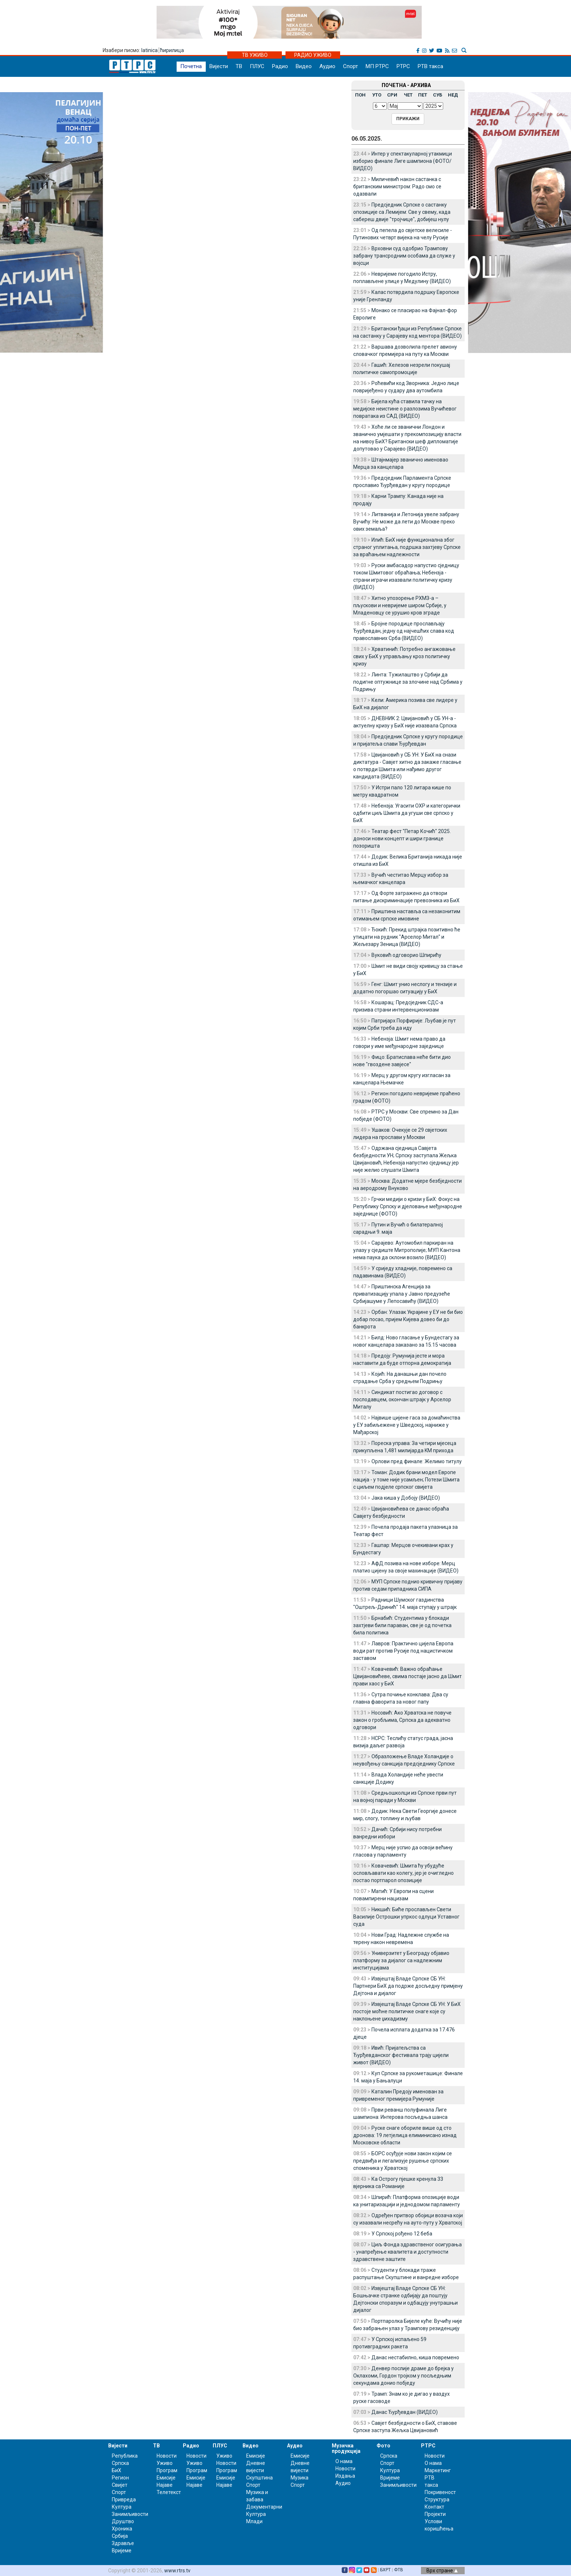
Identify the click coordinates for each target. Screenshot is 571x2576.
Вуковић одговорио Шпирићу (406, 955)
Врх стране (442, 2570)
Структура (437, 2499)
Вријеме (121, 2550)
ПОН (360, 95)
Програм (167, 2470)
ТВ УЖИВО (255, 55)
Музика (299, 2478)
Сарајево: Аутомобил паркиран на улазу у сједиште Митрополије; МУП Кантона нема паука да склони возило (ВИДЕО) (406, 1250)
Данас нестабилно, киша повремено (415, 2357)
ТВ (239, 66)
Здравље (123, 2543)
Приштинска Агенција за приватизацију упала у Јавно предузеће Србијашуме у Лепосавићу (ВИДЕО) (401, 1294)
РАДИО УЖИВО (312, 55)
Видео (304, 66)
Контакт (434, 2507)
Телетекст (169, 2492)
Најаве (165, 2485)
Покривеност (440, 2492)
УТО (376, 95)
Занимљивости (130, 2514)
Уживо (165, 2463)
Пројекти (435, 2514)
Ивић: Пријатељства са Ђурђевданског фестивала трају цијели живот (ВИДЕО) (401, 2055)
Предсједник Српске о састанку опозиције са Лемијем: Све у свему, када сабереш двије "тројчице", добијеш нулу (401, 212)
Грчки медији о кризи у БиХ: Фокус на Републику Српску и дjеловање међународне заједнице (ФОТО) (407, 1206)
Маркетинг (438, 2470)
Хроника (122, 2529)
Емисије (166, 2478)
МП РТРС (377, 66)
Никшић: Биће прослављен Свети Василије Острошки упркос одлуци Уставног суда (406, 1917)
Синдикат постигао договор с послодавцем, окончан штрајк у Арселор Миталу (402, 1399)
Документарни (264, 2507)
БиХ (116, 2470)
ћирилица (172, 50)
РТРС (403, 66)
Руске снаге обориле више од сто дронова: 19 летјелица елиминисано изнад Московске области (405, 2135)
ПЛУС (257, 66)
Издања (345, 2476)
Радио (280, 66)
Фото (383, 2446)
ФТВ (398, 2569)
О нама (344, 2461)
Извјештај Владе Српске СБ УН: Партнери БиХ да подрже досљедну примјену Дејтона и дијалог (408, 1986)
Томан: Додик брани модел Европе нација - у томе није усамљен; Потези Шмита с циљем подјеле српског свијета (406, 1479)
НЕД (453, 95)
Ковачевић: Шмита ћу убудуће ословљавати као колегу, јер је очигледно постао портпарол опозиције (403, 1873)
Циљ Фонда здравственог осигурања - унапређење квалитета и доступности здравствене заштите (407, 2252)
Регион (120, 2478)
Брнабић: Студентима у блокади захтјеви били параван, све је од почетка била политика (402, 1625)
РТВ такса (430, 66)
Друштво (123, 2521)
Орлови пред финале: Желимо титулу (416, 1461)
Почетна (191, 66)
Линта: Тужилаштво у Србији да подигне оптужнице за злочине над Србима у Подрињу (407, 682)
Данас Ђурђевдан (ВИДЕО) (404, 2412)
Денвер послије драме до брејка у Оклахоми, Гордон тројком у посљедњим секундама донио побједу (403, 2375)
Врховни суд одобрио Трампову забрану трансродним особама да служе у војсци (404, 256)
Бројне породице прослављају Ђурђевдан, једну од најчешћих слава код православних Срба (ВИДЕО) (403, 631)
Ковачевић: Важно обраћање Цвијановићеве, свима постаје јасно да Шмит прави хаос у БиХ (407, 1676)
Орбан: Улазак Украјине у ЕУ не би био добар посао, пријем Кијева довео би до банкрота (408, 1319)
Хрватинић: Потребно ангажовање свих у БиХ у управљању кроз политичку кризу (404, 656)
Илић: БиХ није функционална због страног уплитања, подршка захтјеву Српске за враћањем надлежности (407, 547)
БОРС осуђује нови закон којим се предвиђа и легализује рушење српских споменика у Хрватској (402, 2161)
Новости (167, 2456)
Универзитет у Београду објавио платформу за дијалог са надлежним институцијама (401, 1960)
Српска (388, 2456)
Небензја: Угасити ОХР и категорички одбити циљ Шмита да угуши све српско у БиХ (406, 813)
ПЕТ (422, 95)
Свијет (119, 2485)
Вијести (218, 66)
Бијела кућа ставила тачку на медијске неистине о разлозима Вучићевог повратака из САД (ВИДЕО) (405, 408)
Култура (121, 2507)
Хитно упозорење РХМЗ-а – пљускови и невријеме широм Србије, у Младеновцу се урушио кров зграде (399, 605)
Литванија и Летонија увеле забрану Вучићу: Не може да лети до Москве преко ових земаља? (406, 521)
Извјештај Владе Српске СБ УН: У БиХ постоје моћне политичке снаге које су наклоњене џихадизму (407, 2011)
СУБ (437, 95)
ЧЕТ (408, 95)
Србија (120, 2536)
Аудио (327, 66)
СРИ (392, 95)
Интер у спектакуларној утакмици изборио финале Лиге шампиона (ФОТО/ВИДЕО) (402, 161)
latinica (149, 50)
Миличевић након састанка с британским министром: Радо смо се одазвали (397, 186)
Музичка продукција (346, 2448)
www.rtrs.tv (177, 2570)
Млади (254, 2521)
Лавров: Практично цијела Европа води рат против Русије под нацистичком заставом (403, 1651)
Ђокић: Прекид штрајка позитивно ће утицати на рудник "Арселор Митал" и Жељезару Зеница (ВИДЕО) (406, 937)
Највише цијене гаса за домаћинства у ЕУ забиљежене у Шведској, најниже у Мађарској (406, 1425)
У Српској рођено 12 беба (401, 2234)
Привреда (124, 2499)
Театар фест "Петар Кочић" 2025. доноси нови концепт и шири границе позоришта (402, 838)
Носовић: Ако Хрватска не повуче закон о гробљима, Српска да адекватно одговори (402, 1720)
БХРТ (385, 2569)
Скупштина (259, 2478)
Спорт (350, 66)
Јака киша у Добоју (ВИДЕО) (405, 1498)
